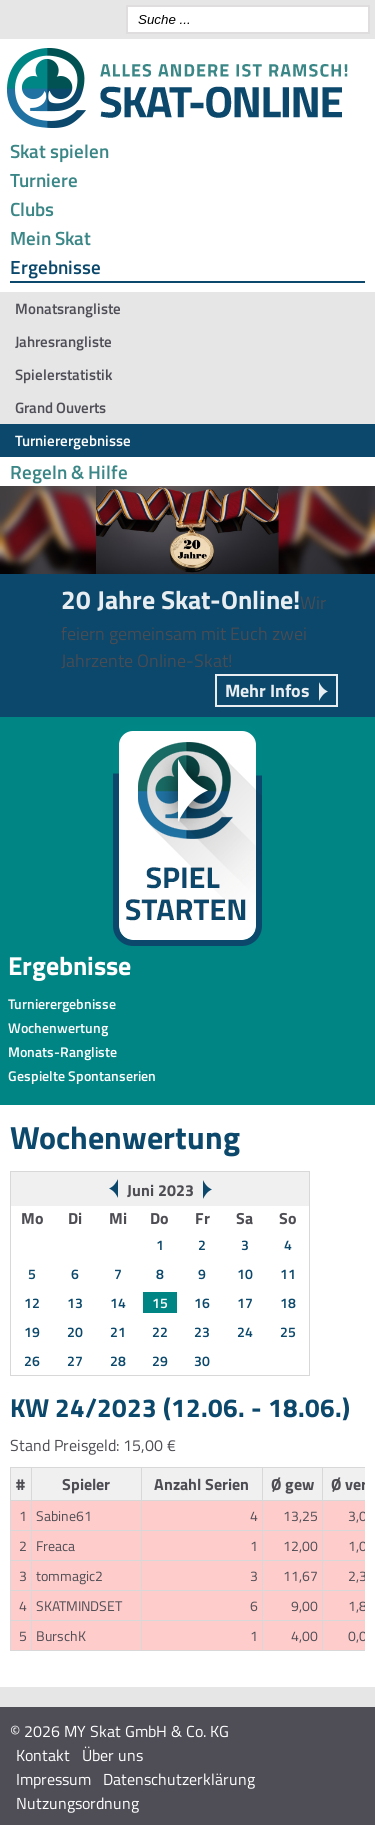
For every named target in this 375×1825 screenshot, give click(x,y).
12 (32, 1302)
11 (288, 1273)
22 (160, 1331)
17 (245, 1302)
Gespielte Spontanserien (82, 1075)
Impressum (53, 1779)
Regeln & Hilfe (69, 471)
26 (32, 1360)
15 (160, 1302)
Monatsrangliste (68, 308)
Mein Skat (50, 237)
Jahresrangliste (63, 341)
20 (75, 1331)
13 (75, 1302)
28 (118, 1360)
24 (245, 1331)
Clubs (32, 208)
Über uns (112, 1755)
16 (202, 1302)
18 (288, 1302)
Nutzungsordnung (77, 1803)
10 (245, 1273)
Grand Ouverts (60, 407)
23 (202, 1331)
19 (32, 1331)
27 (75, 1360)
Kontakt (43, 1755)
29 (160, 1360)
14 (118, 1302)
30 (202, 1360)
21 (118, 1331)
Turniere (44, 179)
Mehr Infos (267, 690)
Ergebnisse (55, 266)
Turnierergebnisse (73, 440)
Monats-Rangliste (62, 1051)
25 (288, 1331)
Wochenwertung (58, 1027)
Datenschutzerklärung (179, 1779)
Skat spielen (59, 150)
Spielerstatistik (63, 374)
